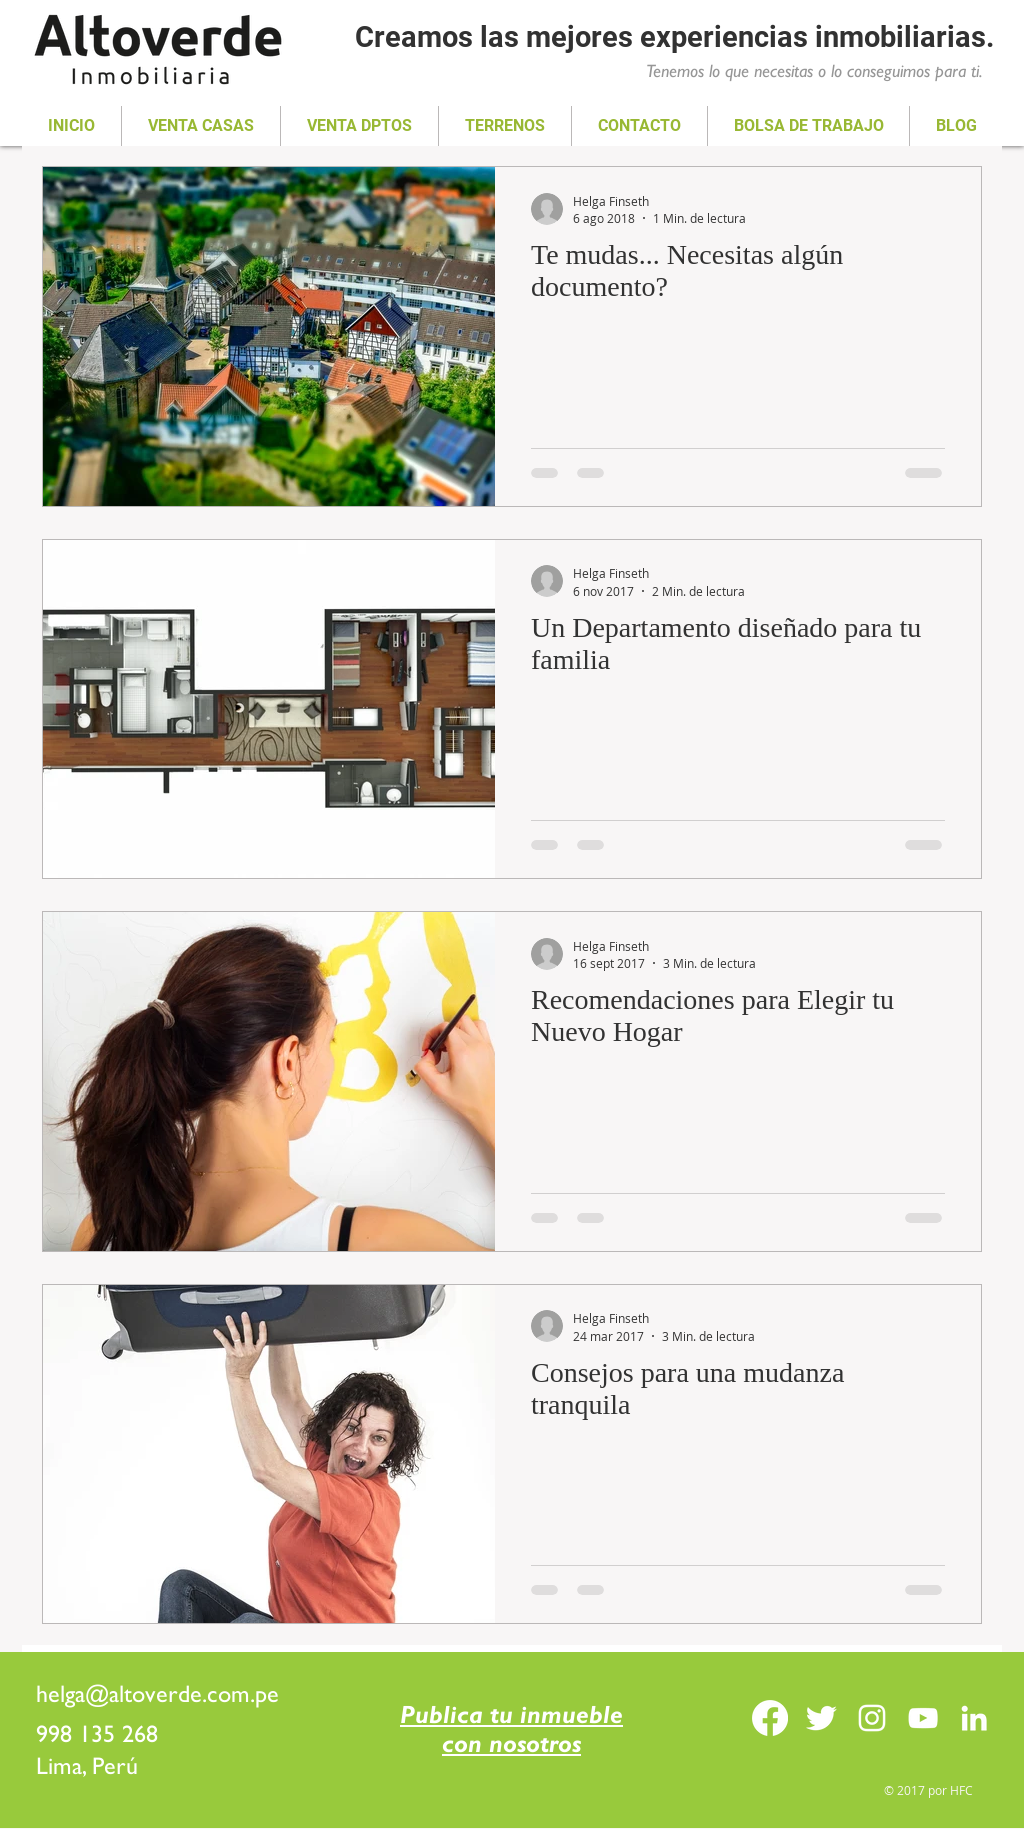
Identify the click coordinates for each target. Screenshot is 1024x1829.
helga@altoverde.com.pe (157, 1694)
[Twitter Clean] (821, 1718)
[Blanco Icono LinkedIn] (974, 1718)
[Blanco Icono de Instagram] (872, 1718)
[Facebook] (770, 1718)
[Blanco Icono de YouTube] (923, 1718)
